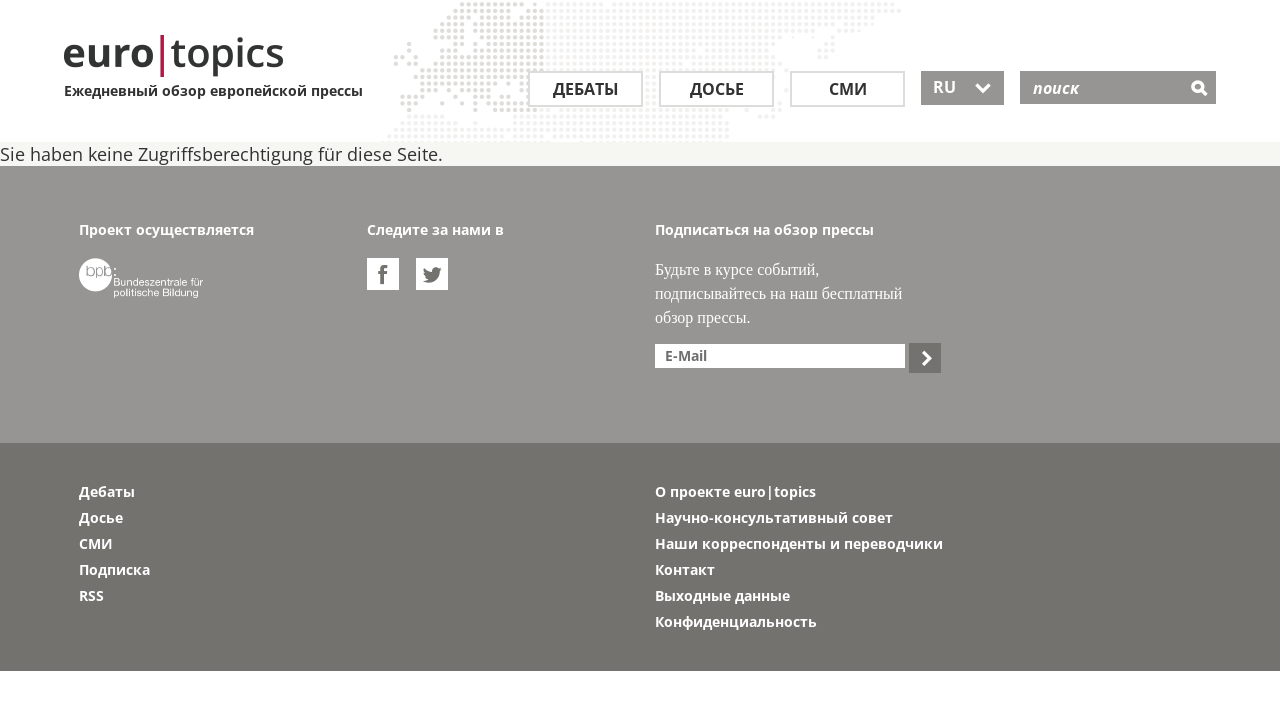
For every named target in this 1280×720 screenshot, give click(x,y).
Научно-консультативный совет (774, 517)
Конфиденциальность (736, 621)
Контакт (685, 569)
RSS (91, 595)
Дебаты (586, 89)
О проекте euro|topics (735, 491)
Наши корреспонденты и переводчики (799, 543)
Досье (717, 89)
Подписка (114, 569)
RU (962, 87)
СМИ (848, 89)
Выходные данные (722, 595)
